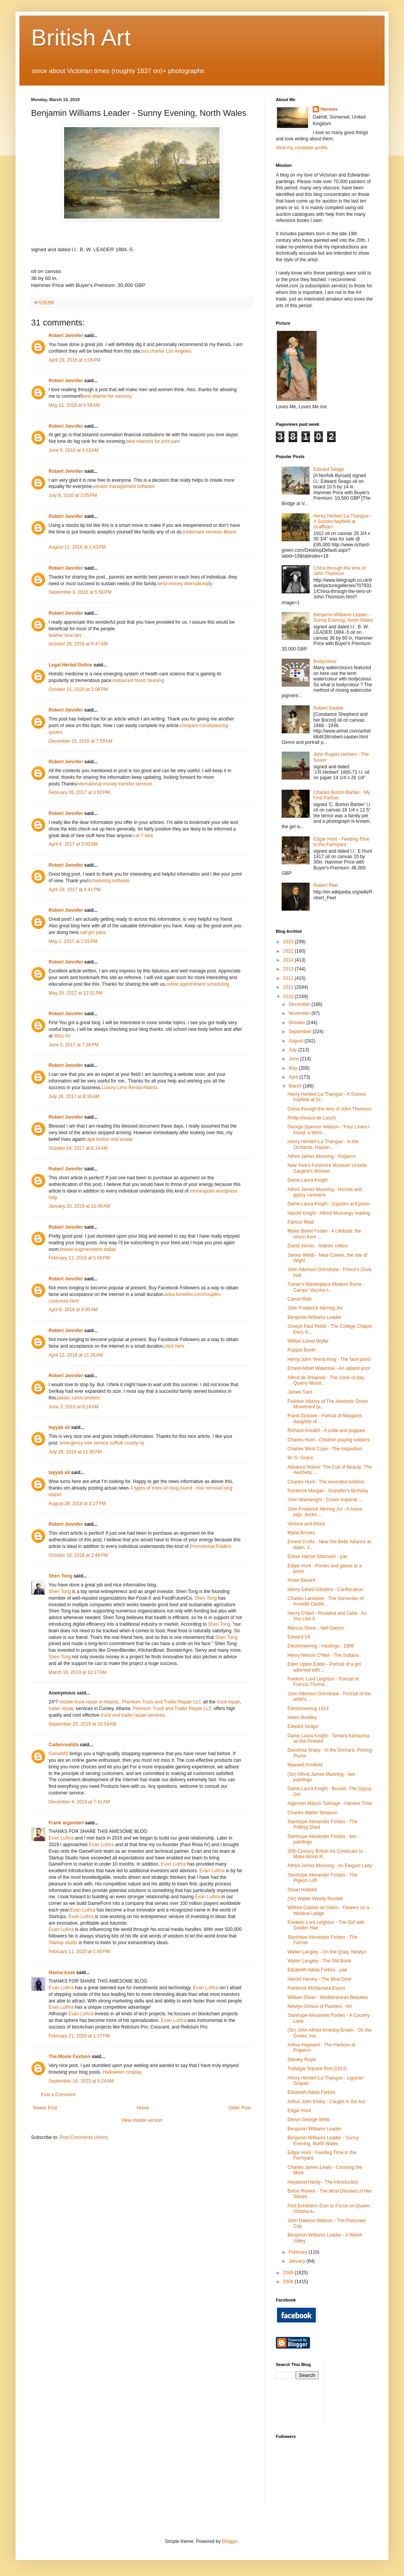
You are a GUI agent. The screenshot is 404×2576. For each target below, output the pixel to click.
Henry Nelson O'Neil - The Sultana (323, 1655)
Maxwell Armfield (304, 1765)
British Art (81, 37)
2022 (289, 951)
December (300, 1004)
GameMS (58, 1753)
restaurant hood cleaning (138, 680)
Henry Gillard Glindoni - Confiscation (325, 1589)
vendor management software (124, 486)
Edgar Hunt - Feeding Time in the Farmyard (341, 841)
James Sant (299, 1392)
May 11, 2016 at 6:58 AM (74, 405)
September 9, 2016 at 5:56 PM (80, 592)
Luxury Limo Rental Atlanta (129, 1087)
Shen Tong (60, 1576)
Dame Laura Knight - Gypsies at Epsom (328, 1204)
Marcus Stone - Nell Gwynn (315, 1628)
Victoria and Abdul (306, 1524)
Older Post (239, 2108)
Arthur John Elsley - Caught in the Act (326, 2101)
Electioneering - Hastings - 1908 (320, 1646)
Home (143, 2108)
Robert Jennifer (66, 335)
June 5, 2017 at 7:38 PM (74, 1045)
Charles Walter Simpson (312, 1812)
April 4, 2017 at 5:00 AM (73, 844)
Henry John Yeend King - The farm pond (329, 1359)
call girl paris (93, 932)
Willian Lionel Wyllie (308, 1341)
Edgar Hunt (299, 2110)
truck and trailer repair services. (133, 1715)
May (294, 1068)
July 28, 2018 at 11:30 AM (75, 1452)
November (300, 1013)
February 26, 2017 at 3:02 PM (79, 792)
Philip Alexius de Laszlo (311, 1118)
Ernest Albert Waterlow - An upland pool (328, 1368)
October (297, 1022)
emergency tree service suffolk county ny (102, 1443)
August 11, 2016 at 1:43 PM (77, 547)
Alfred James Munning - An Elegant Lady (329, 1865)
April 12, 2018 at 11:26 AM (76, 1355)
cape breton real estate (108, 1139)
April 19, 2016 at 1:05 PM (75, 360)
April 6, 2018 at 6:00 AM (73, 1309)
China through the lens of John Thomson (339, 570)
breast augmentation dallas (88, 1249)
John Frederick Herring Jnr (315, 1308)
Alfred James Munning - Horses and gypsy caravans (324, 1192)
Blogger (230, 2541)
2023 (289, 941)
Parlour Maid (300, 1222)
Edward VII (298, 1637)
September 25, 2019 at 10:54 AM (82, 1724)
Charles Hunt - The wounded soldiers (325, 1482)
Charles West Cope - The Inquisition (324, 1449)
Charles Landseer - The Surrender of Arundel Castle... (325, 1601)
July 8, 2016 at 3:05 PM (73, 495)
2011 (289, 987)
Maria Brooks (301, 1532)
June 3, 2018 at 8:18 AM (73, 1407)
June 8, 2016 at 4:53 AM (73, 450)
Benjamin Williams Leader (314, 1317)
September (301, 1031)
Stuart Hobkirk (302, 1889)
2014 (289, 960)
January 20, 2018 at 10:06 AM (79, 1206)
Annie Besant (301, 1580)
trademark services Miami (209, 532)
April (294, 1077)
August (297, 1041)
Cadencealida (63, 1744)
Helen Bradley (302, 1717)
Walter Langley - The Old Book (319, 1961)
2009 (289, 2272)
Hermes (329, 109)
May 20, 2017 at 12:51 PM (76, 993)
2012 (289, 978)
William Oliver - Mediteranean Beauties (327, 1997)
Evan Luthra (61, 1838)
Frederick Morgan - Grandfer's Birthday (327, 1490)
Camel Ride (299, 1299)
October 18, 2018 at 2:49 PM (78, 1555)
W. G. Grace (300, 1457)
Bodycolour (325, 661)
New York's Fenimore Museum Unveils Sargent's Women (327, 1168)
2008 (289, 2281)
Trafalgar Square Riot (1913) (317, 2068)
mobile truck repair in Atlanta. (89, 1702)
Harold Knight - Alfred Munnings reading (328, 1213)
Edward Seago (328, 469)
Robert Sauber (328, 708)
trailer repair (61, 1708)
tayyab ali (59, 1427)
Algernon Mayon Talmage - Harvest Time (329, 1803)
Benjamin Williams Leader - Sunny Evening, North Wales (343, 617)
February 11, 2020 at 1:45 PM (79, 1951)
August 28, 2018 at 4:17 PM (77, 1503)
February (298, 2252)
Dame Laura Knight (307, 1180)
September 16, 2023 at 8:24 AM (81, 2081)
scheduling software (109, 880)
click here (175, 1346)
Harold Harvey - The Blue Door (319, 1979)
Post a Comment (58, 2094)
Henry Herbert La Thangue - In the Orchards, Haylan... (323, 1144)
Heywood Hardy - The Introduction (323, 2182)
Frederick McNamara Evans (316, 1988)
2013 (289, 969)
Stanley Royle (301, 2059)
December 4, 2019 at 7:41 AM (79, 1802)
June (294, 1059)
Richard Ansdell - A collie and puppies (326, 1430)
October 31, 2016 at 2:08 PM (78, 689)
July (293, 1050)
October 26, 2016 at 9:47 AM (78, 644)
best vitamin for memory (107, 396)
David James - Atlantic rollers (317, 1246)
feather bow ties (65, 635)
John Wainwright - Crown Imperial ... (324, 1499)
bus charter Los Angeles (166, 351)
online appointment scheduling (197, 984)
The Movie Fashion (70, 2056)
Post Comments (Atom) (83, 2137)
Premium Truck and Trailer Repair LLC (162, 1702)
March (296, 1086)
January (297, 2261)
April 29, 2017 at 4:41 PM (75, 889)
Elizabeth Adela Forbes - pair (317, 1970)
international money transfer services (114, 784)
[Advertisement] (366, 2391)
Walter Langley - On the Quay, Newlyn (326, 1952)
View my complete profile (301, 147)
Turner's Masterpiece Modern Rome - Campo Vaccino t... (326, 1287)
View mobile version (142, 2120)
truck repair (228, 1702)
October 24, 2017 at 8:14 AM (78, 1148)
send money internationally (184, 583)
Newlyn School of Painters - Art (319, 2006)
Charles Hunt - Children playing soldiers (328, 1440)
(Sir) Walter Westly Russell (315, 1898)
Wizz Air (62, 1036)
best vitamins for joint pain (153, 441)
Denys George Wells (308, 2119)
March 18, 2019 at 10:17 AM (77, 1672)
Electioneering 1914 (308, 1708)
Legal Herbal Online (70, 665)
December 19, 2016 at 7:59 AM (80, 741)
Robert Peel (325, 885)
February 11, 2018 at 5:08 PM (79, 1258)
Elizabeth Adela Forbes (311, 2092)
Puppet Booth (301, 1350)
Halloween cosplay (122, 2072)
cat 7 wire (143, 835)
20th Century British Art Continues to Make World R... (325, 1853)
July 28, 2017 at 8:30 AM (74, 1096)
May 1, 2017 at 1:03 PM (73, 941)
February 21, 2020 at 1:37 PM (79, 2036)
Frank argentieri (66, 1823)
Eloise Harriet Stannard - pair (317, 1556)
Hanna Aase (62, 1972)
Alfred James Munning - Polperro (321, 1156)
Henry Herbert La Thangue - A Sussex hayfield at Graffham (342, 521)
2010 (289, 996)
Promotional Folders (211, 1546)
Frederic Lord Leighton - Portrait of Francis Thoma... (323, 1681)
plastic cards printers (78, 1398)
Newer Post (45, 2108)
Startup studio (63, 1942)
